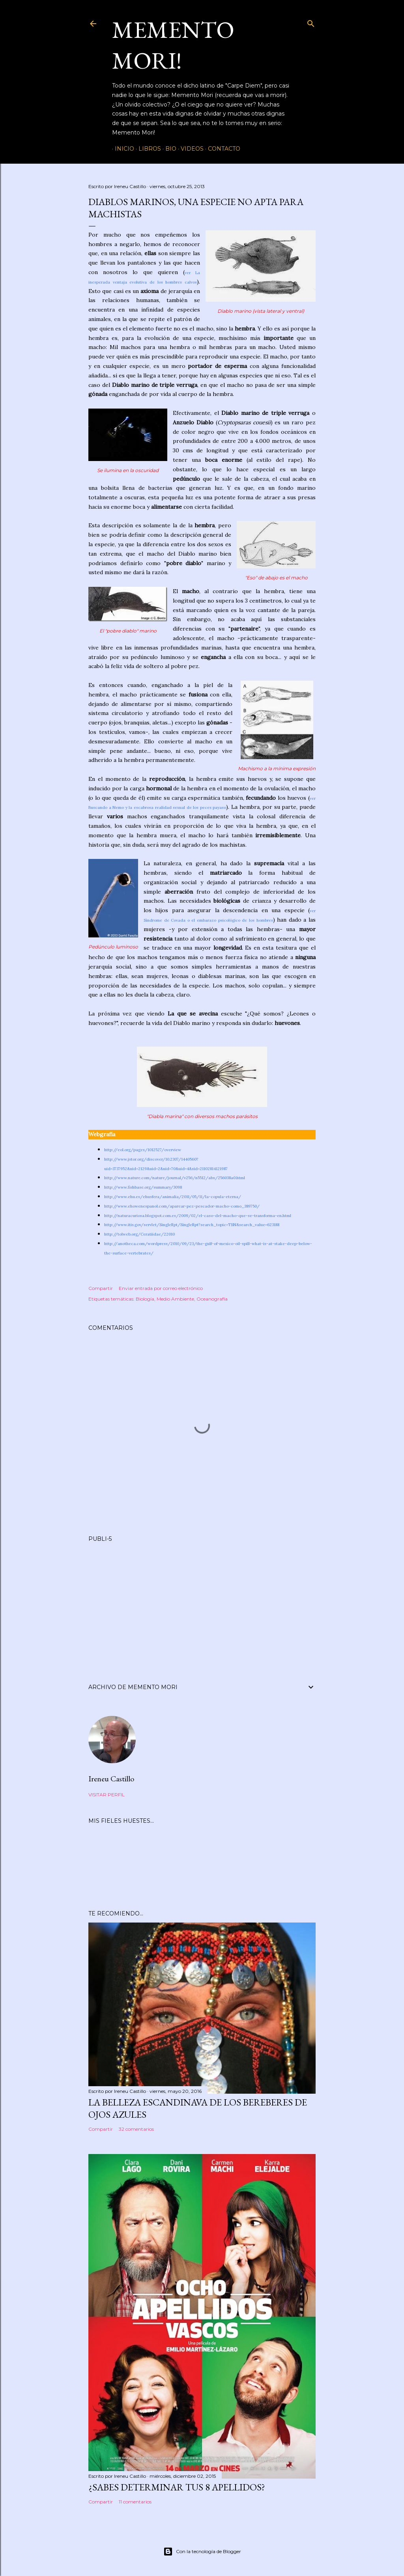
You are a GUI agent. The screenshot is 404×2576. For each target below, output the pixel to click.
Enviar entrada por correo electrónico (161, 1288)
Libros (147, 148)
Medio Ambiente (175, 1299)
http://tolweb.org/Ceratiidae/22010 (139, 1234)
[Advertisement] (202, 1603)
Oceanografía (212, 1299)
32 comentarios (136, 2129)
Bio (168, 148)
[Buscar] (311, 22)
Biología (145, 1299)
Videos (189, 148)
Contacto (221, 148)
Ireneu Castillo (111, 1778)
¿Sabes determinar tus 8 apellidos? (176, 2487)
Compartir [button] (100, 1288)
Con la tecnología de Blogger (202, 2551)
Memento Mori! (173, 45)
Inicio (121, 148)
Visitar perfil (106, 1795)
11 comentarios (135, 2502)
